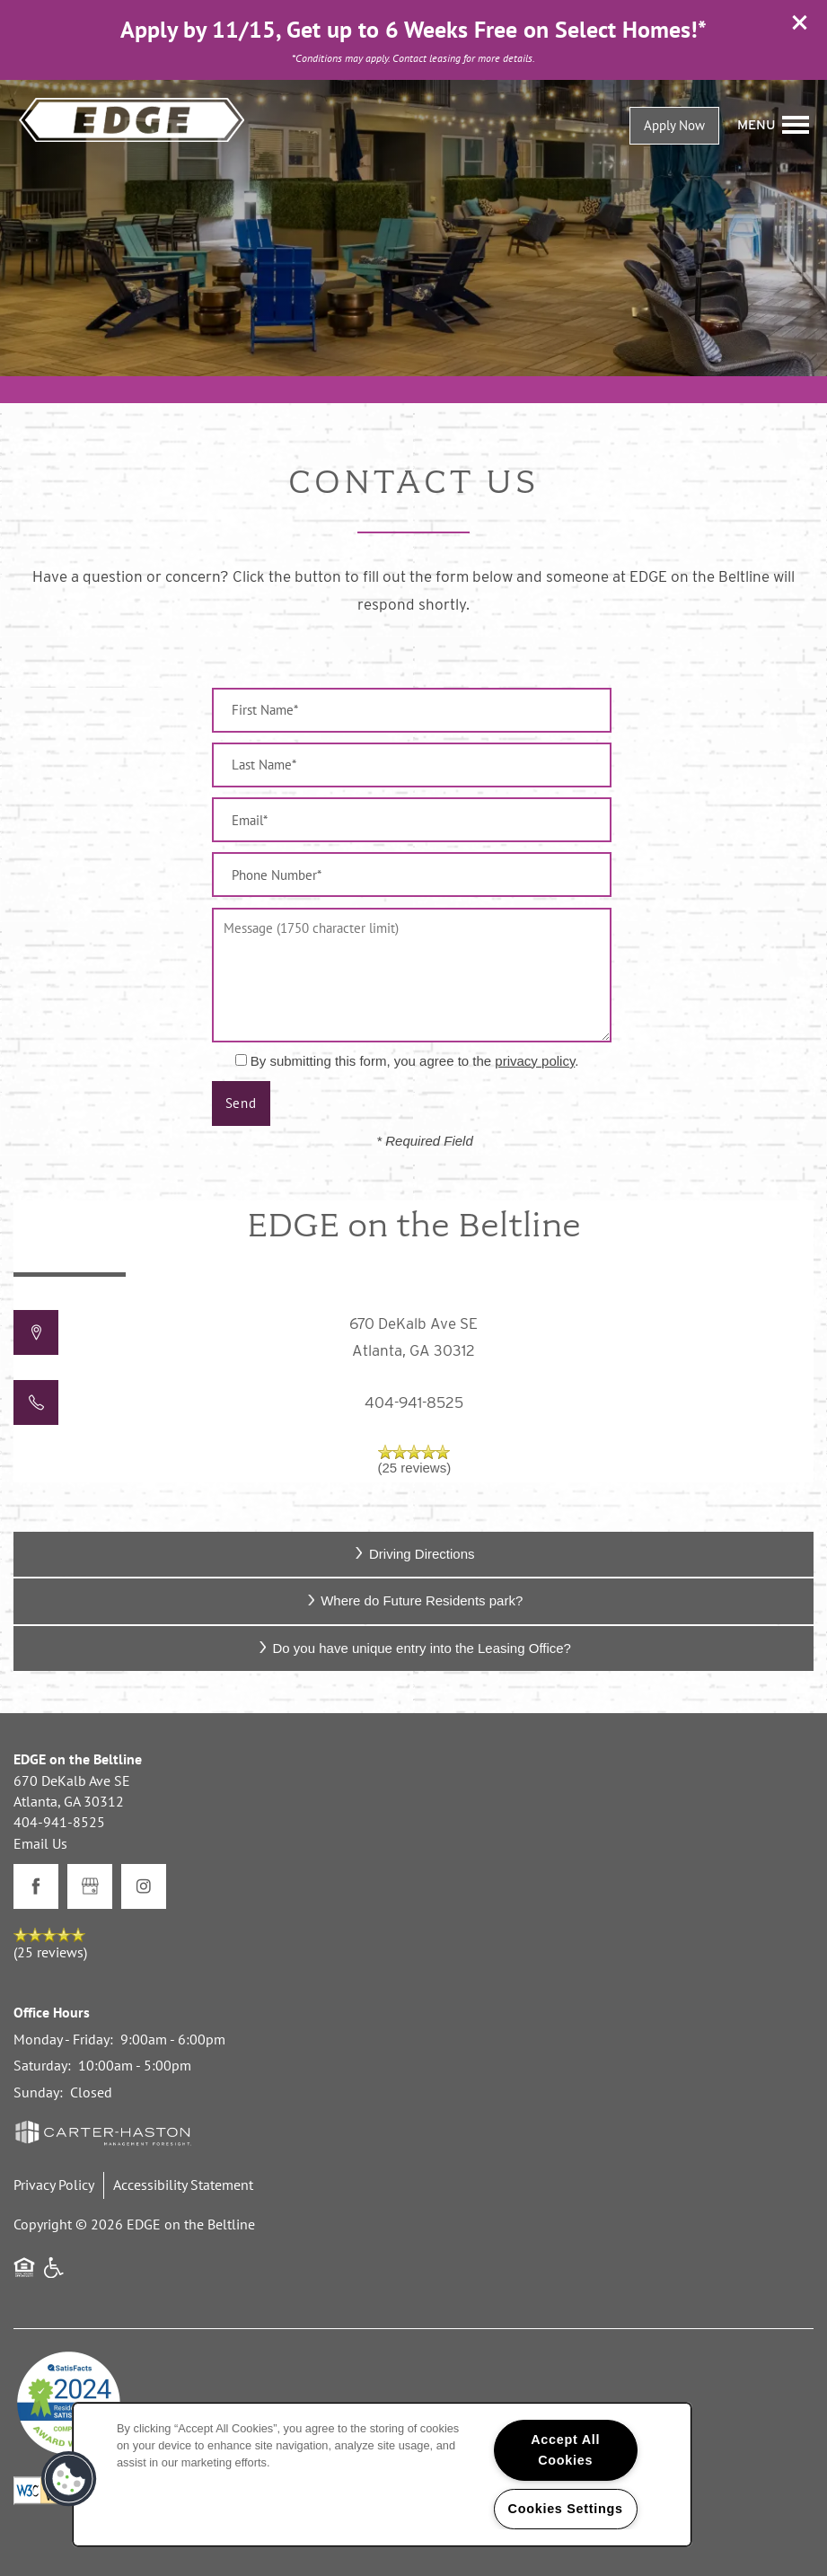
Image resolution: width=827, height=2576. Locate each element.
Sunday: (38, 2092)
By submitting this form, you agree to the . (415, 1060)
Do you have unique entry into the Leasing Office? (413, 1648)
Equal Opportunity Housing (24, 2276)
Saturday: (42, 2065)
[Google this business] (89, 1886)
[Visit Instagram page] (143, 1886)
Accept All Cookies (565, 2449)
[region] (382, 2474)
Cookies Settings (565, 2508)
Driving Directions (413, 1553)
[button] (800, 22)
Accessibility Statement (183, 2185)
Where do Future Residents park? (413, 1600)
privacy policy (535, 1060)
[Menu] (773, 124)
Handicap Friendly (55, 2276)
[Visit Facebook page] (35, 1886)
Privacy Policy (53, 2185)
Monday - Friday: (63, 2039)
